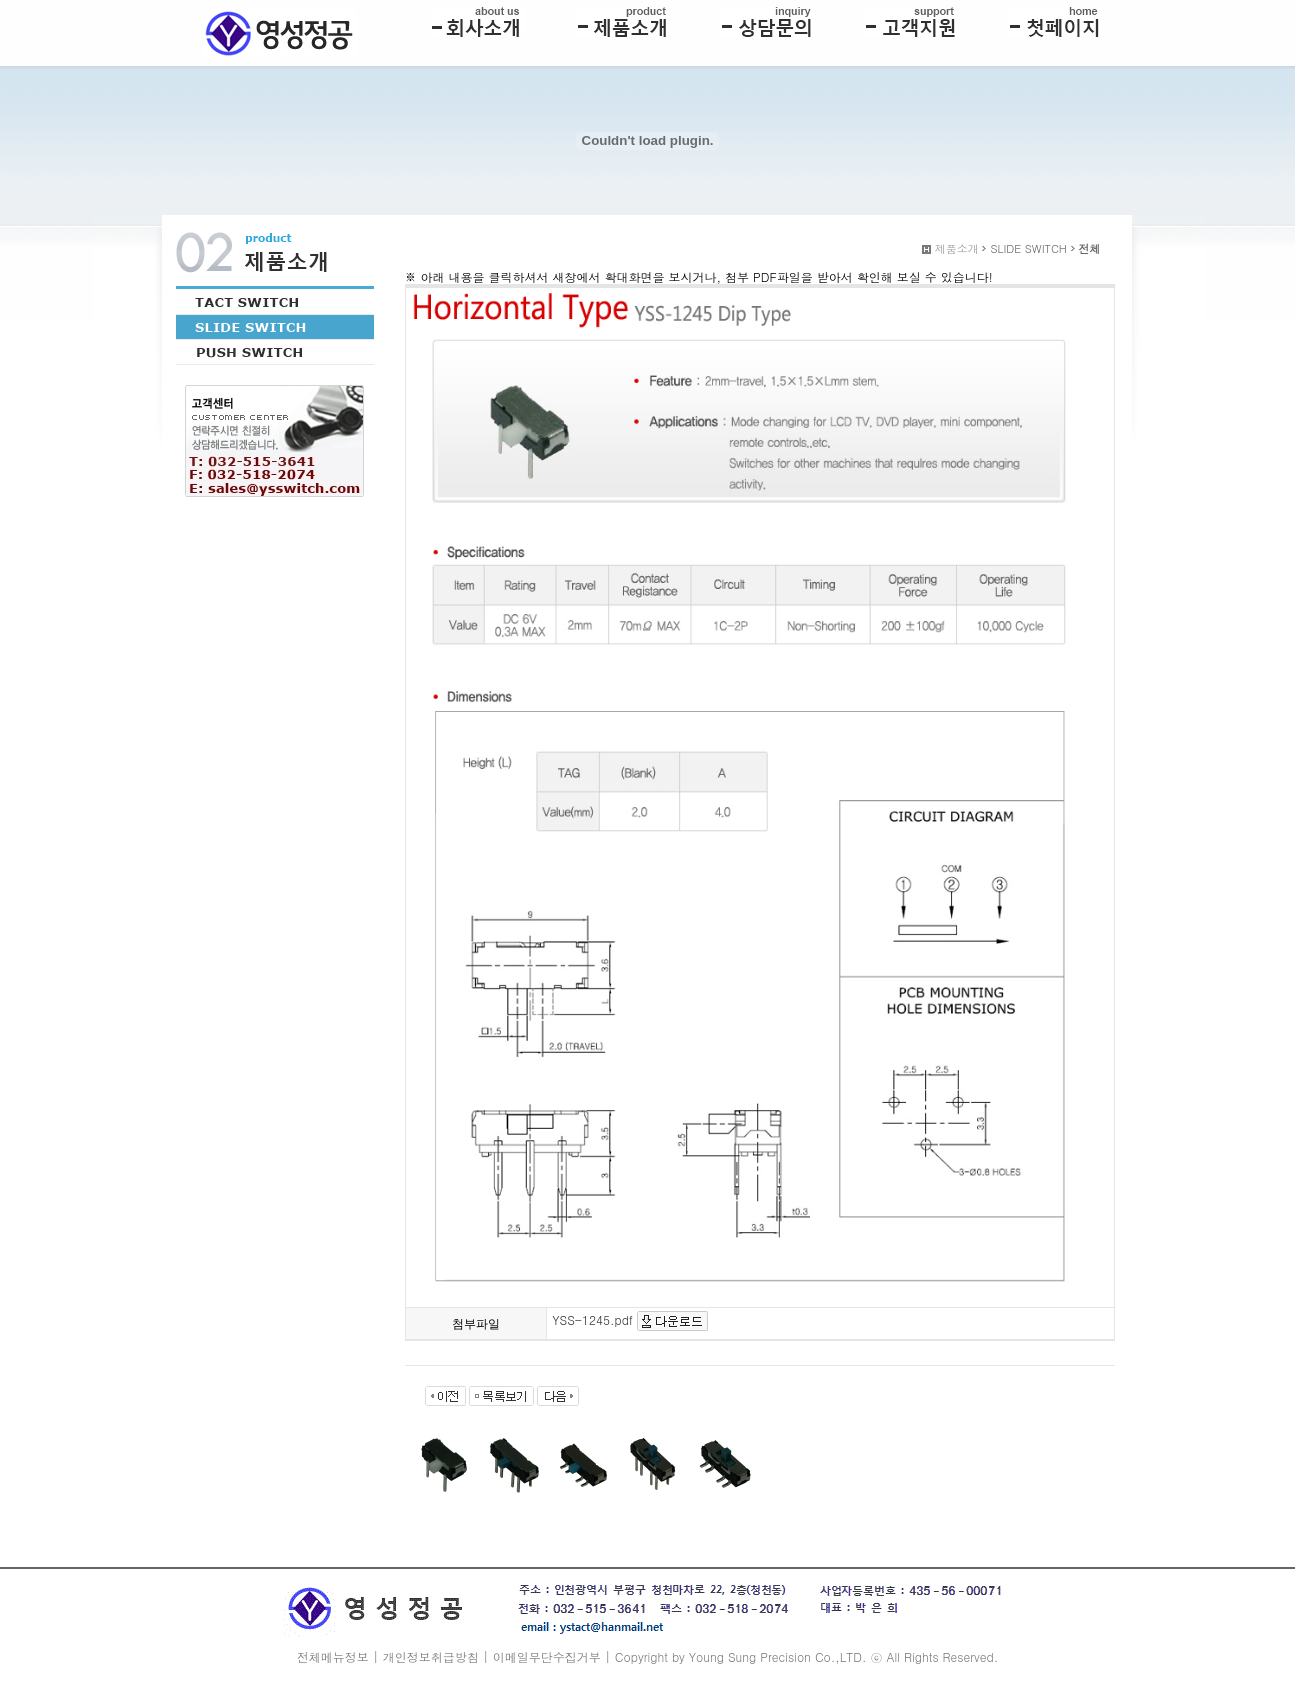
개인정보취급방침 (431, 1656)
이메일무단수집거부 (547, 1656)
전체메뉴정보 (333, 1656)
